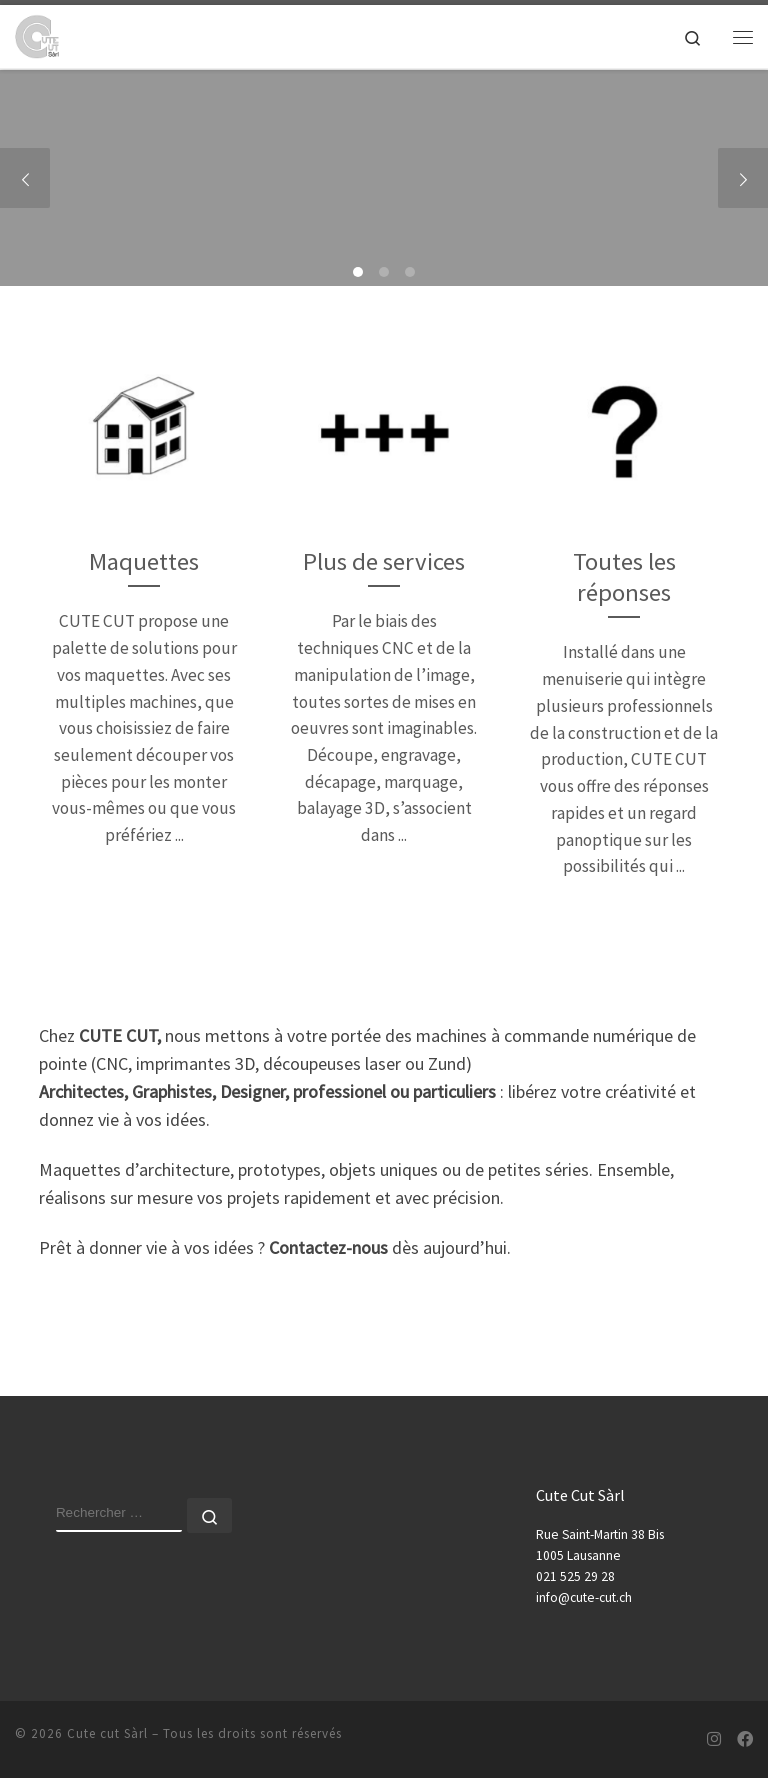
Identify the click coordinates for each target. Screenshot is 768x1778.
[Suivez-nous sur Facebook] (745, 1739)
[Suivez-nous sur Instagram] (714, 1739)
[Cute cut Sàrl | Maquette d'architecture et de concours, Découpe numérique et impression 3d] (37, 34)
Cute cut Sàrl (107, 1733)
